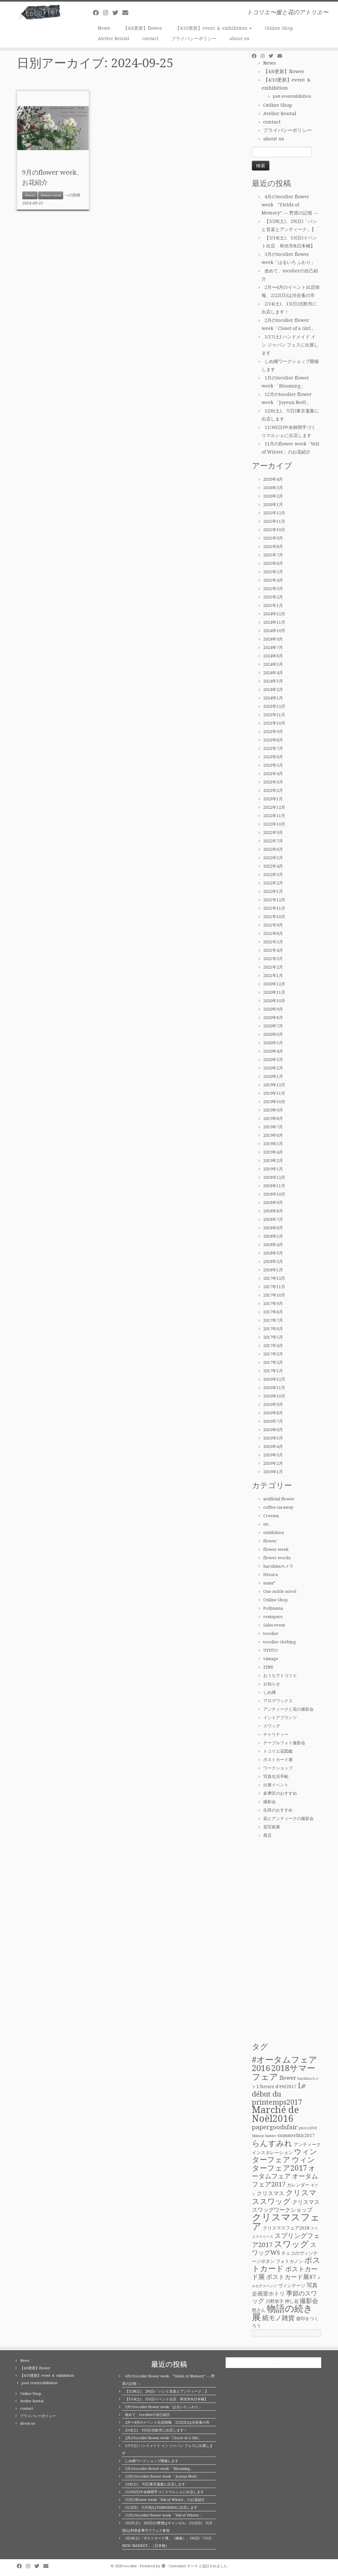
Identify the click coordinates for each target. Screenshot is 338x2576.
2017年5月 (273, 1337)
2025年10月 (274, 529)
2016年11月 (274, 1387)
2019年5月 (273, 1143)
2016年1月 (273, 1471)
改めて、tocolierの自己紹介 (147, 2415)
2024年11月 (274, 622)
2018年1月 (273, 1269)
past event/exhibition (292, 96)
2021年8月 (273, 933)
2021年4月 (273, 950)
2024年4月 (273, 672)
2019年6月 (273, 1135)
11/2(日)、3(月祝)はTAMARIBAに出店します (161, 2507)
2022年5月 (273, 857)
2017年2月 (273, 1362)
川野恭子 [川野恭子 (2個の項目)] (274, 2301)
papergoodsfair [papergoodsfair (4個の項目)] (275, 2127)
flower (30, 195)
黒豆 (267, 1835)
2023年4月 (273, 773)
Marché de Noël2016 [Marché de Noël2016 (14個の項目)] (275, 2114)
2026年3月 (273, 487)
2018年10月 (274, 1194)
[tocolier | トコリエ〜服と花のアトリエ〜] (39, 12)
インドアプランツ (280, 1717)
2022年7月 (273, 841)
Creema (271, 1515)
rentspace (273, 1616)
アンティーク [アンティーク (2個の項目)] (307, 2144)
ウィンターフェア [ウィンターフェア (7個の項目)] (284, 2155)
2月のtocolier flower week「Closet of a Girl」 (163, 2438)
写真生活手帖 (275, 1776)
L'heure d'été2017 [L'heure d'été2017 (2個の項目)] (277, 2086)
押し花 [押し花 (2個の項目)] (292, 2301)
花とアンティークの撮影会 (288, 1818)
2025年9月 (273, 538)
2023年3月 (273, 782)
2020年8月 (273, 1017)
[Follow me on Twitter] (117, 12)
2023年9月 (273, 731)
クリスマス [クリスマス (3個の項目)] (270, 2193)
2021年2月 (273, 967)
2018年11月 (274, 1185)
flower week (50, 195)
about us (239, 38)
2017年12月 (274, 1278)
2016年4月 (273, 1446)
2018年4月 (273, 1244)
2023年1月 (273, 798)
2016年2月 (273, 1463)
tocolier (271, 1633)
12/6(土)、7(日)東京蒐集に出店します (155, 2484)
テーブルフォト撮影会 (284, 1742)
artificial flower (279, 1498)
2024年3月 (273, 681)
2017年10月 (274, 1295)
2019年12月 (274, 1084)
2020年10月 (274, 1000)
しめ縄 (269, 1692)
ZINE (268, 1667)
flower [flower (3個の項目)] (287, 2078)
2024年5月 (273, 664)
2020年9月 (273, 1009)
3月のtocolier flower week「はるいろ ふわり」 (163, 2407)
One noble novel (279, 1591)
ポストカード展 (278, 1759)
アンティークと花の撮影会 (288, 1709)
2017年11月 (274, 1286)
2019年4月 (273, 1152)
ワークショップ (278, 1768)
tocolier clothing (279, 1641)
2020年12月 (274, 983)
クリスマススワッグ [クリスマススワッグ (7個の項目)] (284, 2197)
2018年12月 (274, 1177)
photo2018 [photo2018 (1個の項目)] (308, 2128)
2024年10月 (274, 630)
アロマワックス (278, 1700)
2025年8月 (273, 546)
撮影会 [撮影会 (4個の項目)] (309, 2300)
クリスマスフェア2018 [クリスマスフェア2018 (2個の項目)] (286, 2228)
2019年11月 (274, 1093)
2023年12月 (274, 706)
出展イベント (275, 1784)
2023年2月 (273, 790)
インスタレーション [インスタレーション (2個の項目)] (272, 2152)
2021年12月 (274, 899)
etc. (266, 1524)
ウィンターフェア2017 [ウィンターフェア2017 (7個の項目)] (283, 2163)
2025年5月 (273, 571)
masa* (269, 1583)
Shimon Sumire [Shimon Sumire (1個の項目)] (264, 2136)
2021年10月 (274, 916)
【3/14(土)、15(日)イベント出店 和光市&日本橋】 (166, 2399)
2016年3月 (273, 1454)
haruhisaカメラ (278, 1566)
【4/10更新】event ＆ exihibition (213, 28)
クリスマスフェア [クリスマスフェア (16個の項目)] (286, 2221)
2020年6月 (273, 1034)
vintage (270, 1658)
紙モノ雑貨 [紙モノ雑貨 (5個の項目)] (278, 2318)
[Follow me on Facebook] (98, 12)
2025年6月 (273, 563)
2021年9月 (273, 925)
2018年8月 (273, 1211)
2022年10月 (274, 824)
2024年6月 (273, 655)
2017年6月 (273, 1328)
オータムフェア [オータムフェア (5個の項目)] (283, 2172)
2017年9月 (273, 1303)
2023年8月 (273, 740)
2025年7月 (273, 555)
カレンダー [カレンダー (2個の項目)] (298, 2184)
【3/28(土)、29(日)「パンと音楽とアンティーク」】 (166, 2391)
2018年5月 (273, 1236)
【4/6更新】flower (142, 28)
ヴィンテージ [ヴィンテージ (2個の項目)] (291, 2285)
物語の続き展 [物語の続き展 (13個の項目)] (282, 2312)
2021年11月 (274, 908)
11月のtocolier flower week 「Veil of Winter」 (163, 2515)
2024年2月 (273, 689)
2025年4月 (273, 580)
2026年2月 (273, 496)
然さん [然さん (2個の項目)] (258, 2310)
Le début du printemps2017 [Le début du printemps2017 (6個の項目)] (279, 2094)
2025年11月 (274, 521)
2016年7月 (273, 1421)
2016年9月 (273, 1404)
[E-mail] (127, 12)
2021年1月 (273, 975)
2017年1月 (273, 1370)
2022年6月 (273, 849)
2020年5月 (273, 1042)
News (104, 28)
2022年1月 (273, 891)
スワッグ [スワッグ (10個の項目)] (291, 2244)
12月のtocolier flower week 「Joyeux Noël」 (162, 2476)
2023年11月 (274, 714)
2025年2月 (273, 597)
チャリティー (275, 1734)
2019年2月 (273, 1160)
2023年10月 (274, 723)
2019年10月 (274, 1101)
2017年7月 (273, 1320)
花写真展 (271, 1827)
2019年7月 (273, 1126)
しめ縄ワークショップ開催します (151, 2461)
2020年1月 (273, 1076)
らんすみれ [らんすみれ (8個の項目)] (272, 2143)
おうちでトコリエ (280, 1675)
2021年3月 (273, 958)
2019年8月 (273, 1118)
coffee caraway (278, 1507)
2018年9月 (273, 1202)
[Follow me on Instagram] (107, 12)
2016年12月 (274, 1379)
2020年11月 (274, 992)
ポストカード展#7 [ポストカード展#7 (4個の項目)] (291, 2277)
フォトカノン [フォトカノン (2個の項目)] (289, 2261)
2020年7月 (273, 1026)
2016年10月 (274, 1396)
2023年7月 (273, 748)
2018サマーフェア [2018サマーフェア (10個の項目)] (283, 2072)
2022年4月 (273, 866)
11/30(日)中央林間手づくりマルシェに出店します (164, 2492)
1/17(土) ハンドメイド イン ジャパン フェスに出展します (290, 345)
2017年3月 (273, 1354)
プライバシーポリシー (194, 38)
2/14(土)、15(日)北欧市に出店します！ (156, 2430)
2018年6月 (273, 1227)
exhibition (273, 1532)
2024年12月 (274, 613)
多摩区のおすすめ (280, 1793)
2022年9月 (273, 832)
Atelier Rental (113, 38)
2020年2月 (273, 1068)
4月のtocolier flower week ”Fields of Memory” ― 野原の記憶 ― (290, 204)
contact (150, 38)
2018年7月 (273, 1219)
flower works (276, 1557)
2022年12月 (274, 807)
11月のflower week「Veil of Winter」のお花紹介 (165, 2500)
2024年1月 (273, 698)
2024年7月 (273, 647)
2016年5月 (273, 1438)
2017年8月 (273, 1312)
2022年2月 (273, 883)
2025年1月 (273, 605)
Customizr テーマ (183, 2566)
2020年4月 (273, 1051)
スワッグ (271, 1726)
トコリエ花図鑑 (278, 1751)
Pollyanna (273, 1608)
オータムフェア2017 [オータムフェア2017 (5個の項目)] (285, 2180)
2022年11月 (274, 815)
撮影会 (269, 1801)
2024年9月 (273, 639)
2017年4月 (273, 1345)
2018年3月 (273, 1253)
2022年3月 (273, 874)
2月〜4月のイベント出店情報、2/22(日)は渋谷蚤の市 (167, 2422)
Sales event (274, 1625)
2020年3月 (273, 1059)
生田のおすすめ (278, 1810)
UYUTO (270, 1650)
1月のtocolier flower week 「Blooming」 (159, 2469)
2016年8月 (273, 1412)
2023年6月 (273, 756)
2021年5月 (273, 941)
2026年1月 (273, 504)
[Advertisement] (286, 1940)
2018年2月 (273, 1261)
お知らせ (271, 1684)
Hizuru (270, 1574)
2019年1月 (273, 1169)
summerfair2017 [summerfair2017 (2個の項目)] (296, 2135)
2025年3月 (273, 588)
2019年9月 (273, 1110)
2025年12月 (274, 512)
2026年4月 (273, 479)
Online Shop (279, 28)
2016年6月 (273, 1429)
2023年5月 (273, 765)
